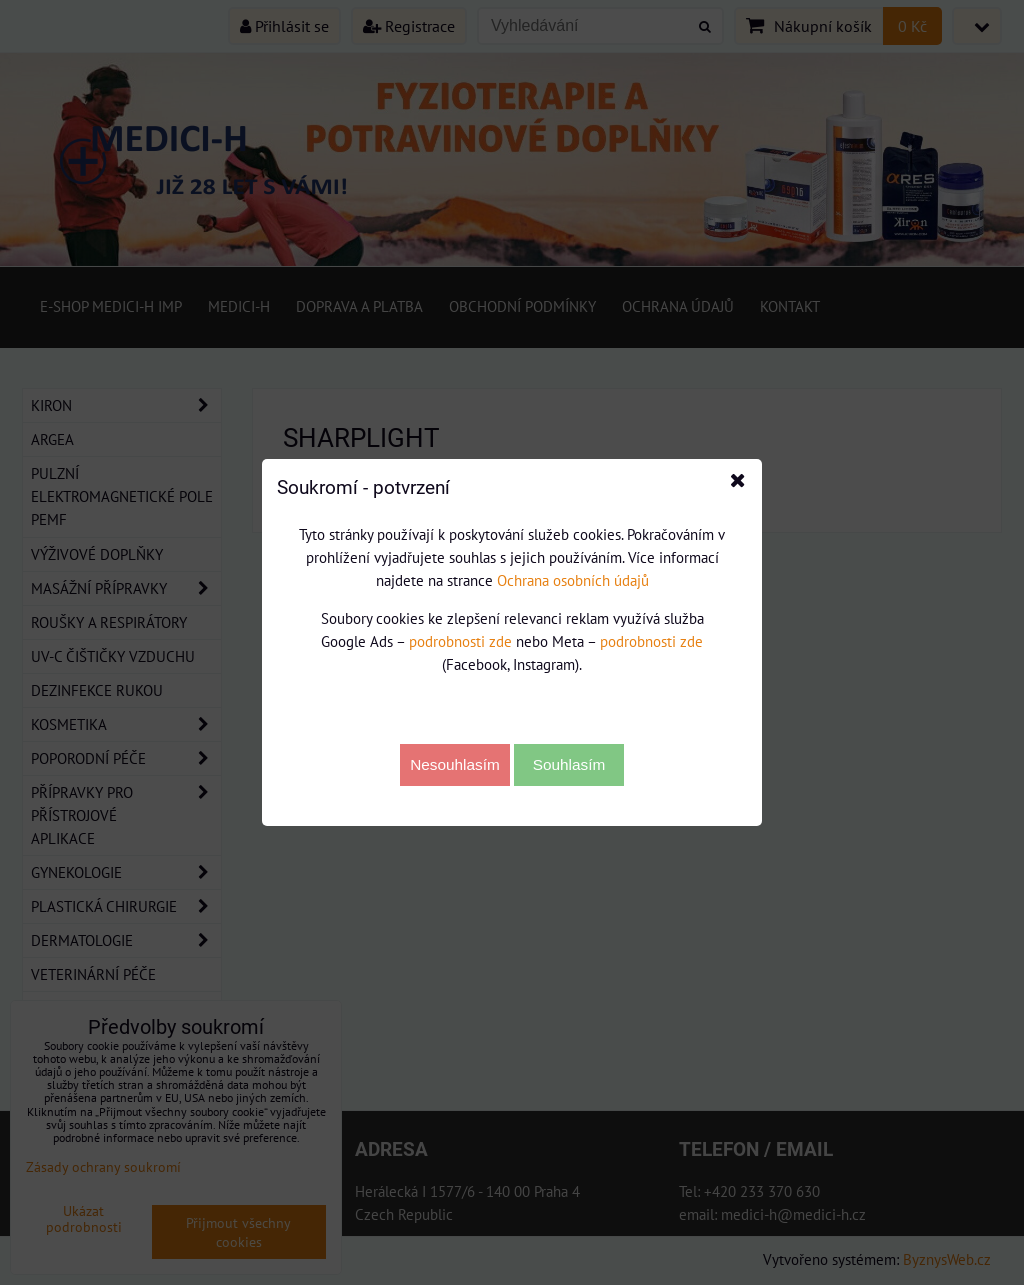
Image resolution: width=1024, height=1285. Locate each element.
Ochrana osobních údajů (573, 580)
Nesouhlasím (455, 764)
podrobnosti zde (460, 641)
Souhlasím (569, 764)
